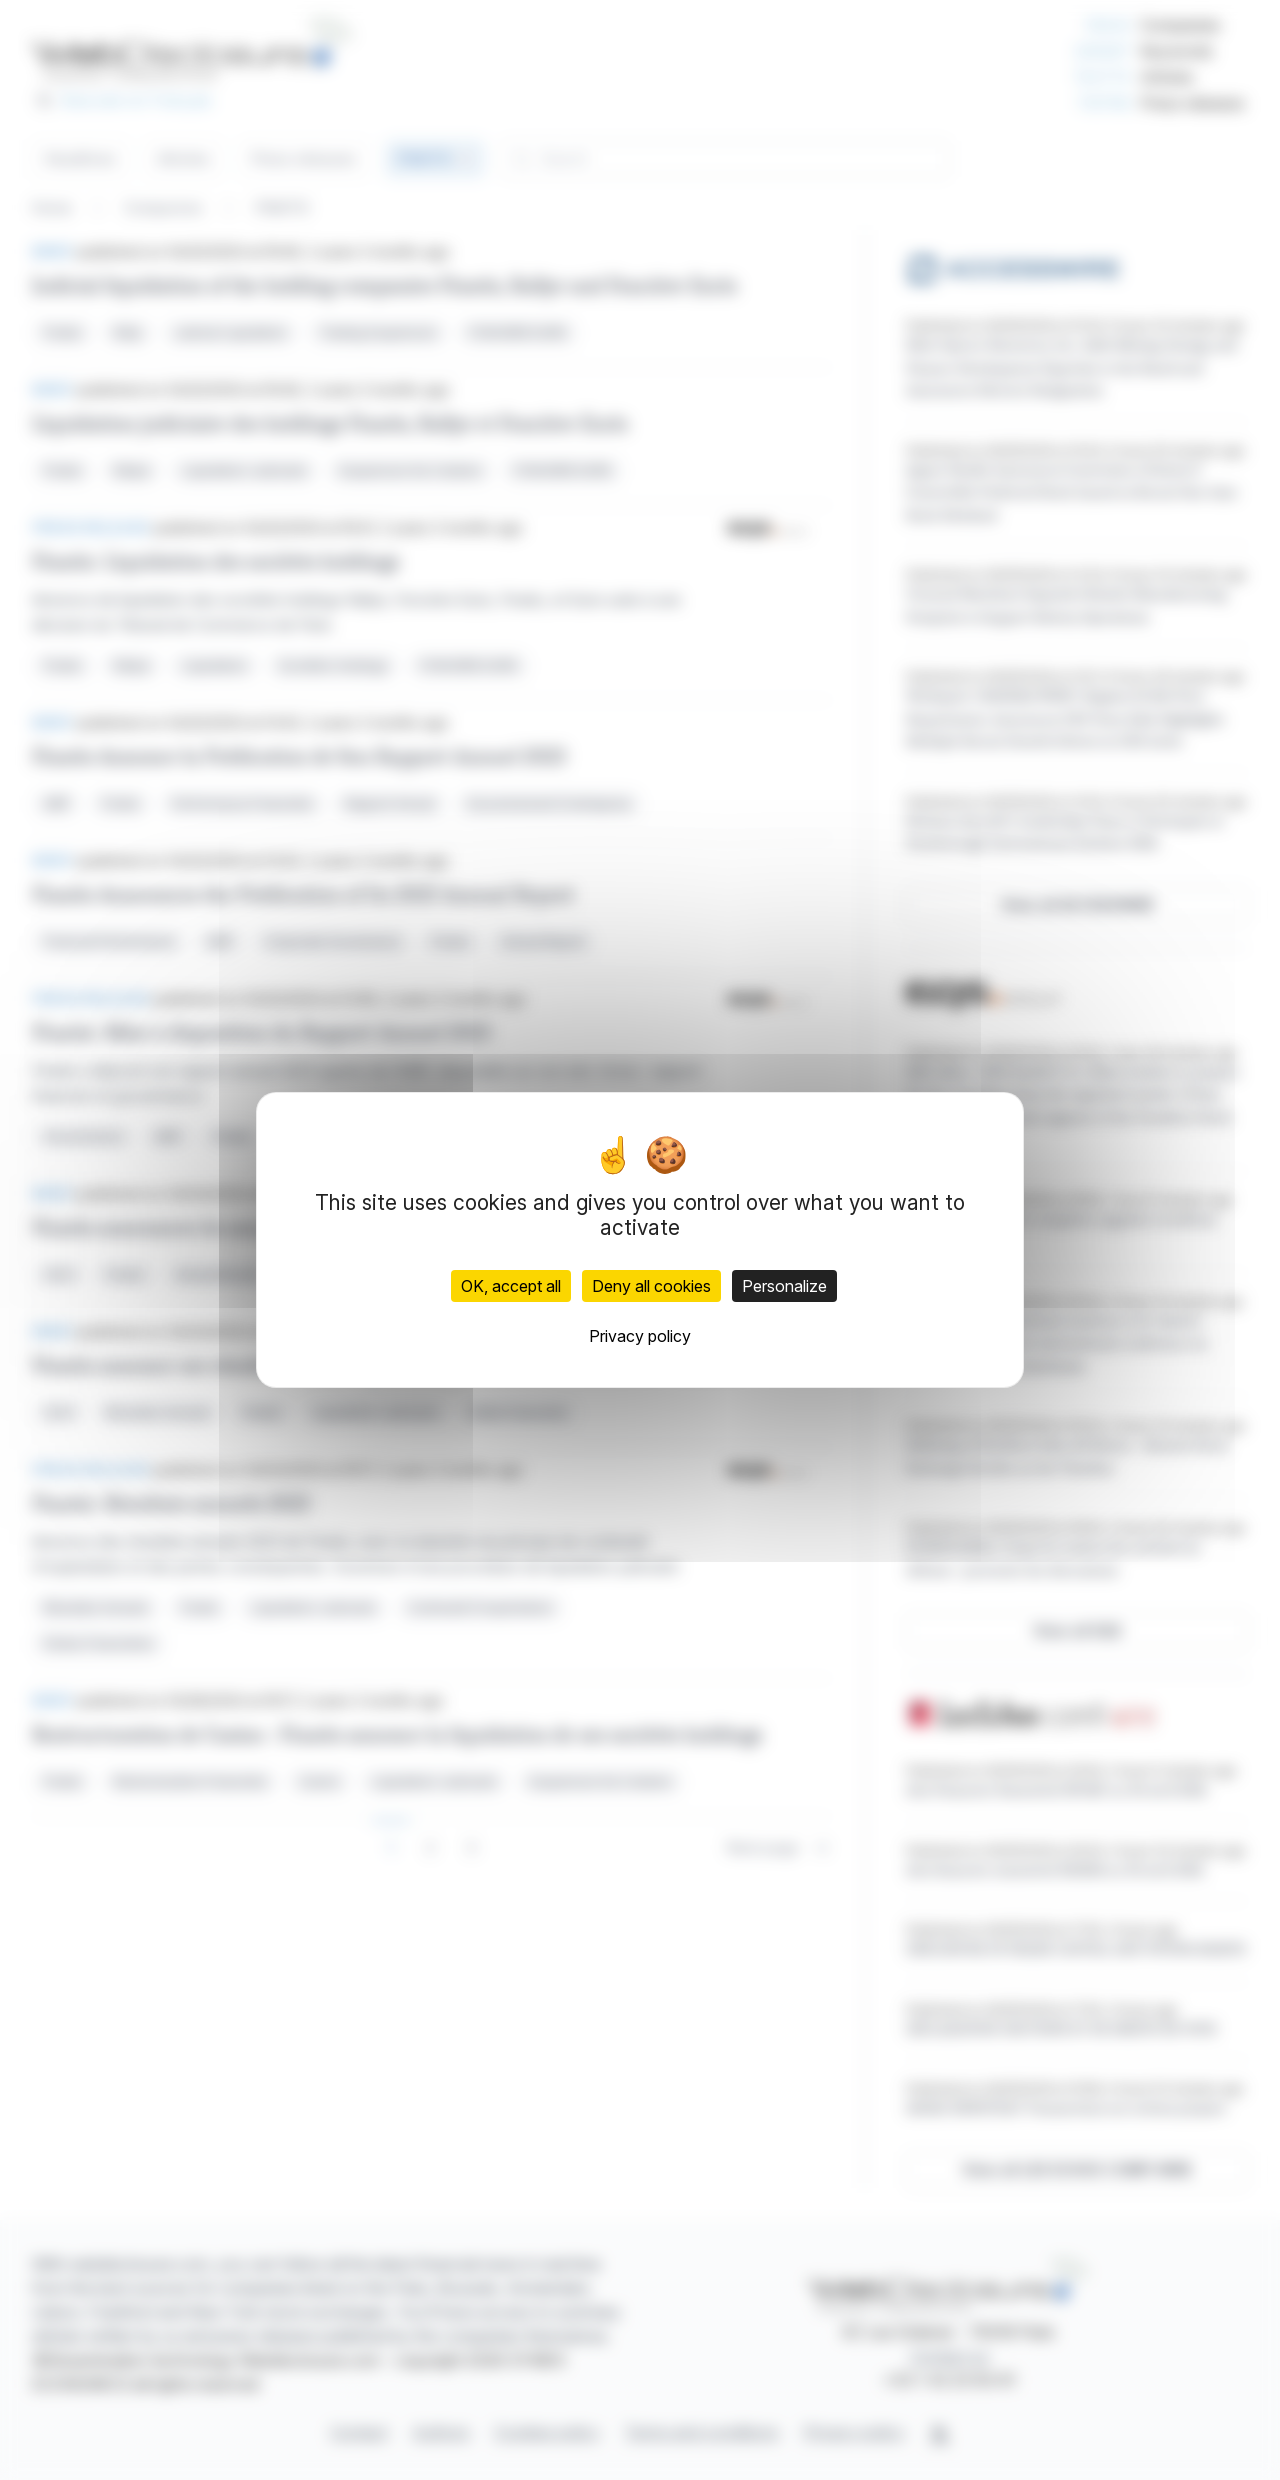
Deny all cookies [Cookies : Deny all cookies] (651, 1286)
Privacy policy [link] (640, 1336)
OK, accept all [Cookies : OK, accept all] (511, 1286)
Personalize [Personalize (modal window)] (784, 1286)
